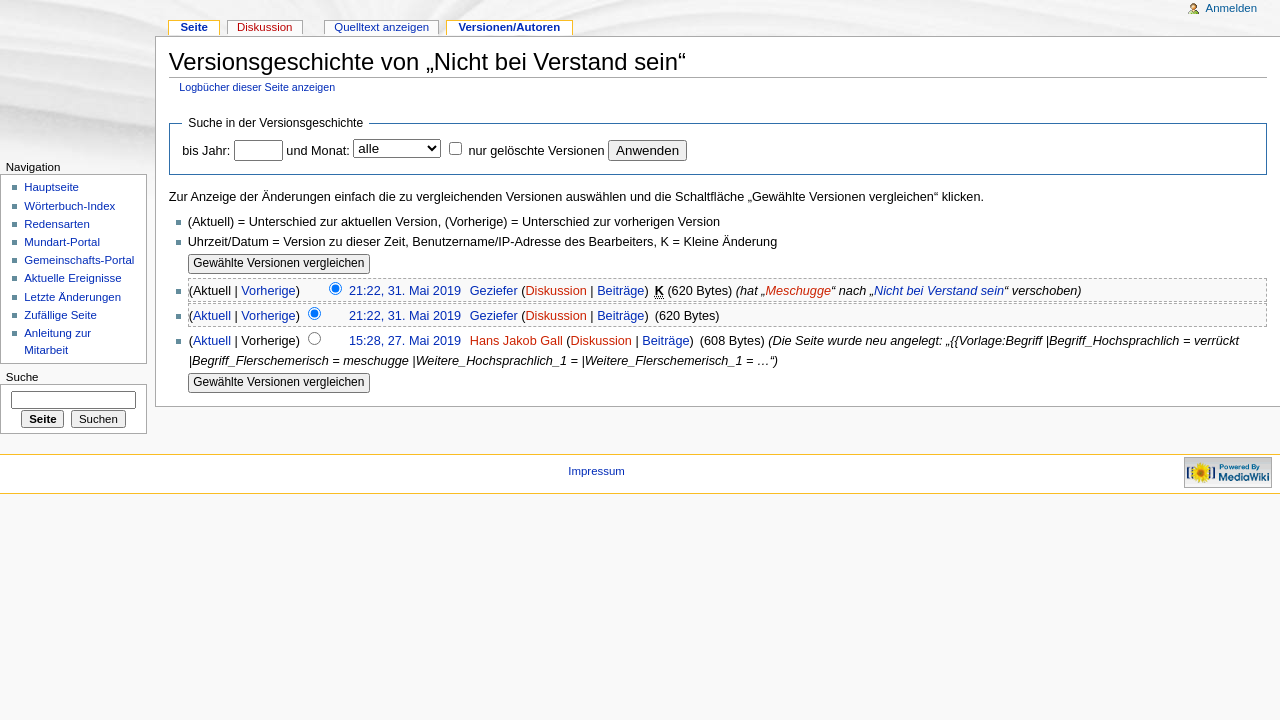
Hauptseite (51, 187)
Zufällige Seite (60, 315)
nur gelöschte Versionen (536, 151)
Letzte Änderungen (72, 297)
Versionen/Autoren (509, 27)
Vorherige (268, 291)
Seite (193, 27)
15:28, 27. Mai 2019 (405, 341)
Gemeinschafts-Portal (79, 260)
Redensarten (57, 224)
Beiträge (620, 291)
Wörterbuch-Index (69, 206)
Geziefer (494, 291)
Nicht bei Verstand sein (939, 291)
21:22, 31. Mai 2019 (405, 291)
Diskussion (555, 291)
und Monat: (317, 151)
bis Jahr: (206, 151)
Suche (22, 377)
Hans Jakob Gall (516, 341)
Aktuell (212, 316)
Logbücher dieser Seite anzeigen (257, 87)
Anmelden (1232, 8)
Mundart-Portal (62, 242)
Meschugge (798, 291)
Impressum (596, 471)
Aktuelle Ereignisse (72, 278)
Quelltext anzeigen (381, 27)
